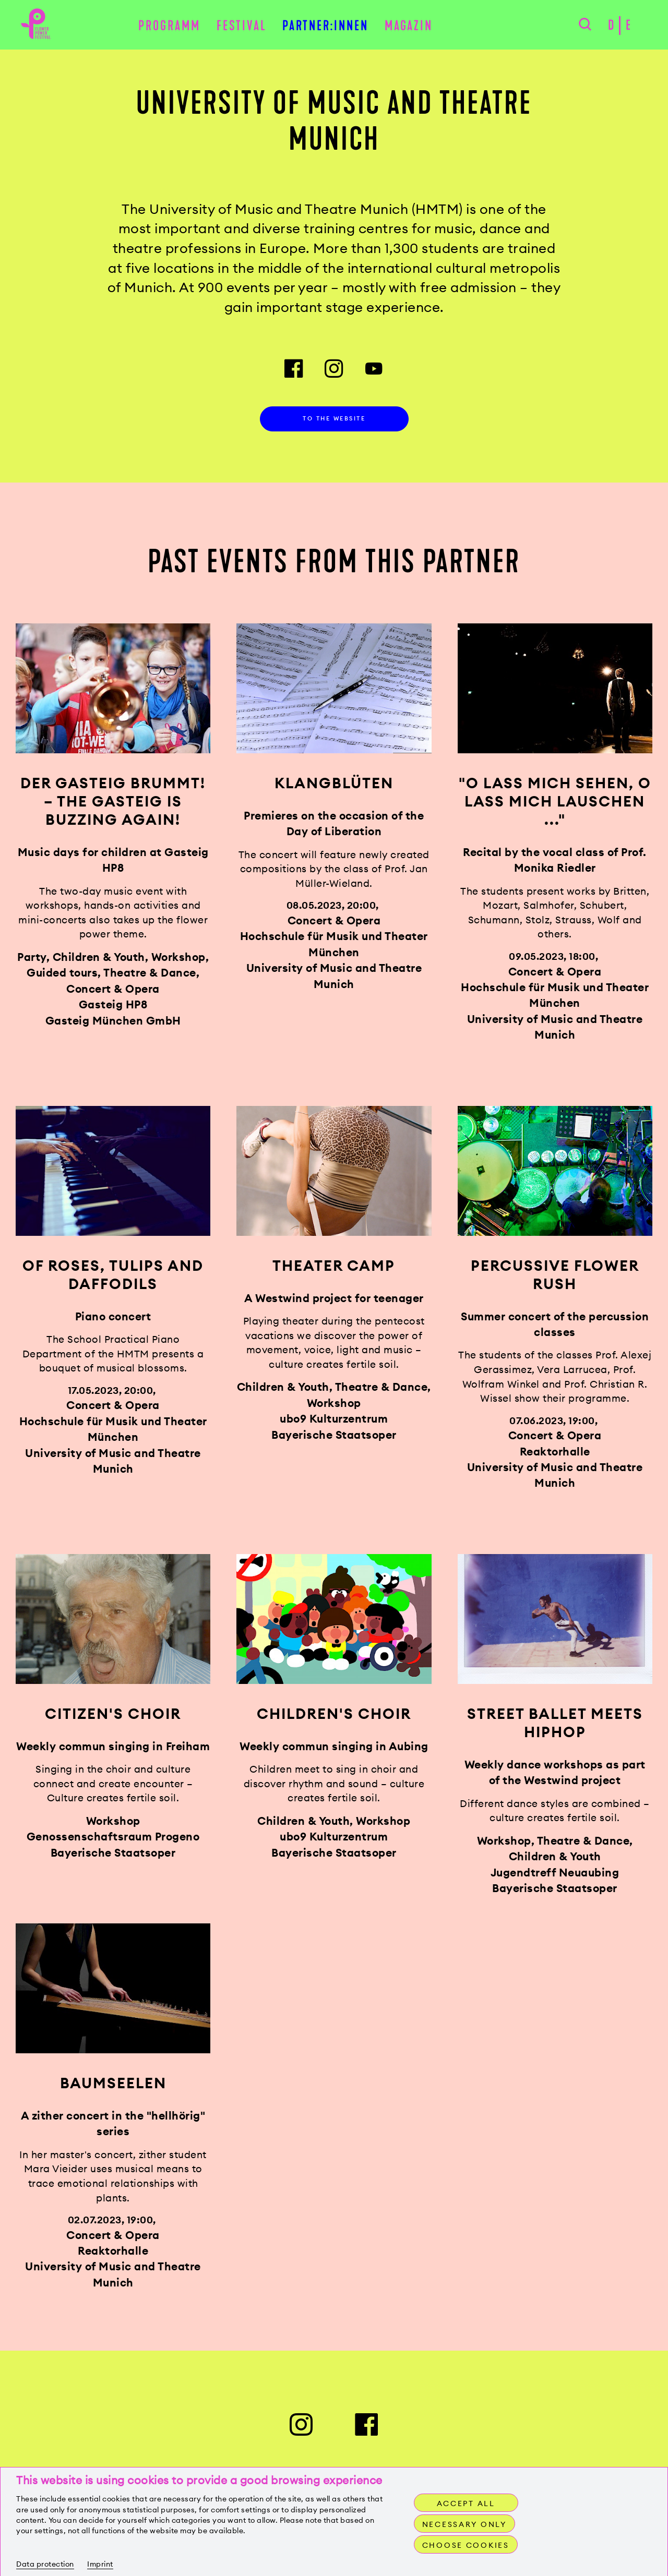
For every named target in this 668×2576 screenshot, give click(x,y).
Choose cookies (466, 2545)
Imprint (100, 2564)
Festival (242, 26)
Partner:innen (325, 26)
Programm (169, 26)
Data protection (45, 2564)
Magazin (409, 26)
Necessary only (465, 2524)
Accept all (466, 2503)
